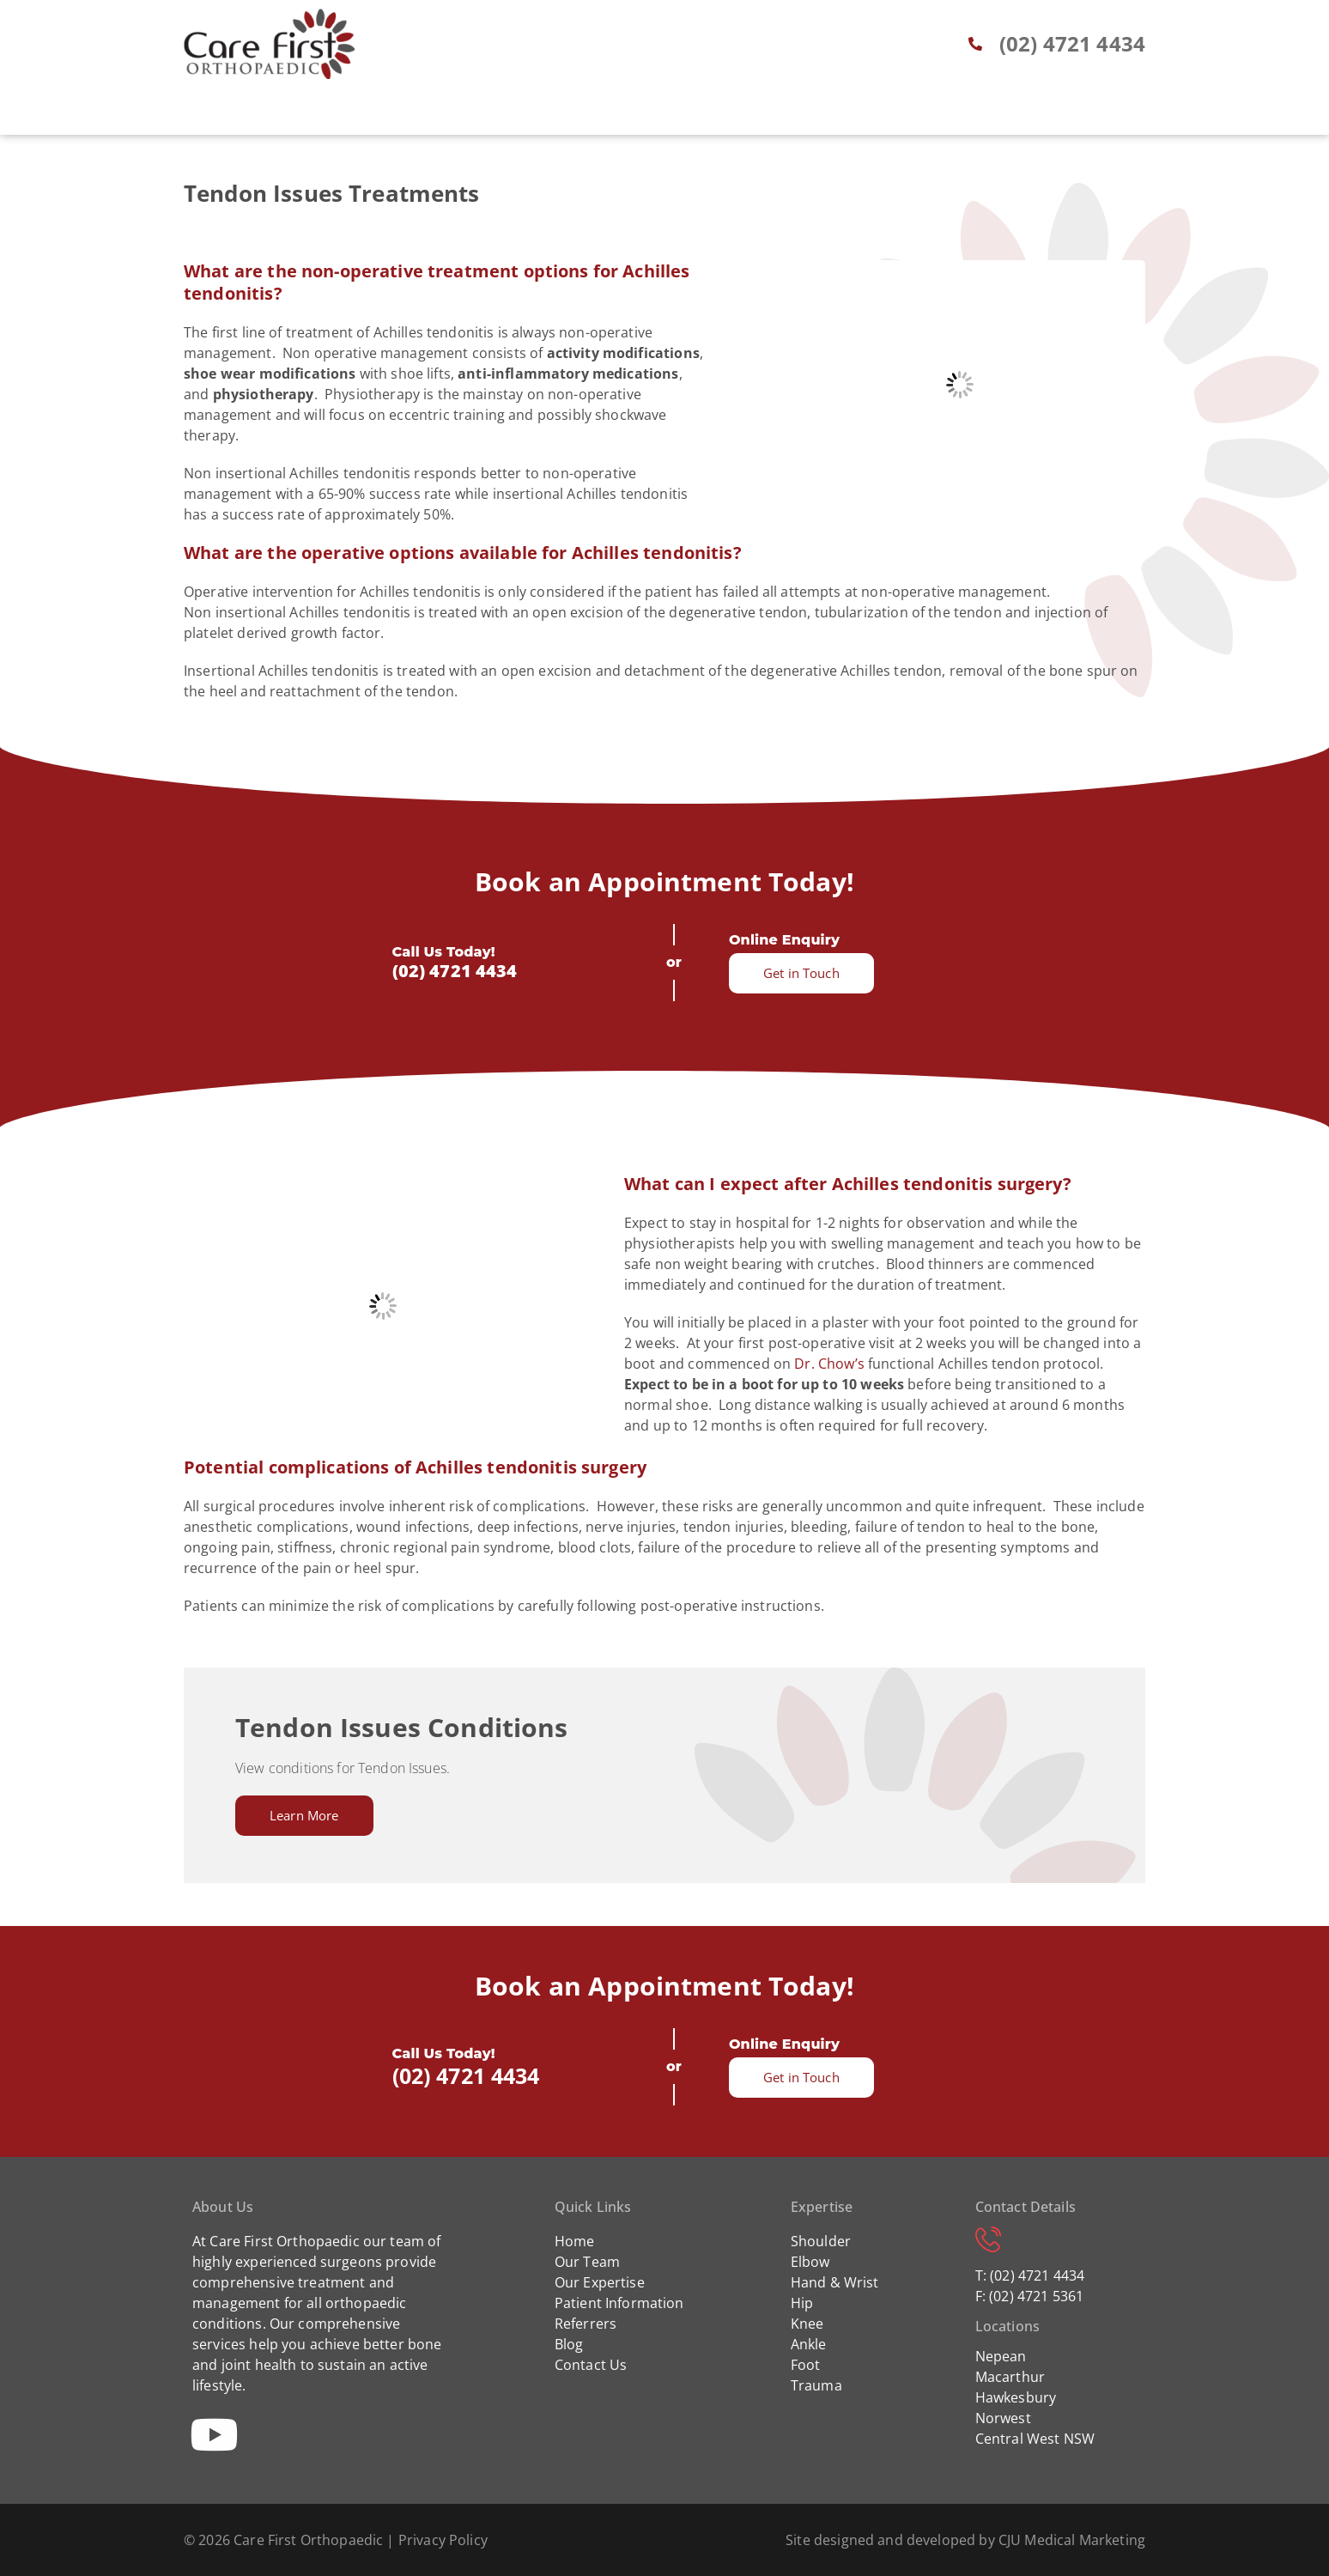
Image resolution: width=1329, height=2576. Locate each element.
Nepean (1001, 2356)
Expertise (491, 114)
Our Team (587, 2261)
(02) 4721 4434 (455, 970)
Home (342, 114)
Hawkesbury (1016, 2397)
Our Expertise (600, 2282)
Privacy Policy (443, 2539)
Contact (959, 114)
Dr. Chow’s (829, 1363)
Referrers (703, 114)
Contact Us (591, 2364)
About (410, 114)
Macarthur (1010, 2376)
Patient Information (619, 2302)
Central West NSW (1035, 2438)
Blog (782, 114)
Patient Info (595, 114)
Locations (865, 114)
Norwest (1003, 2418)
